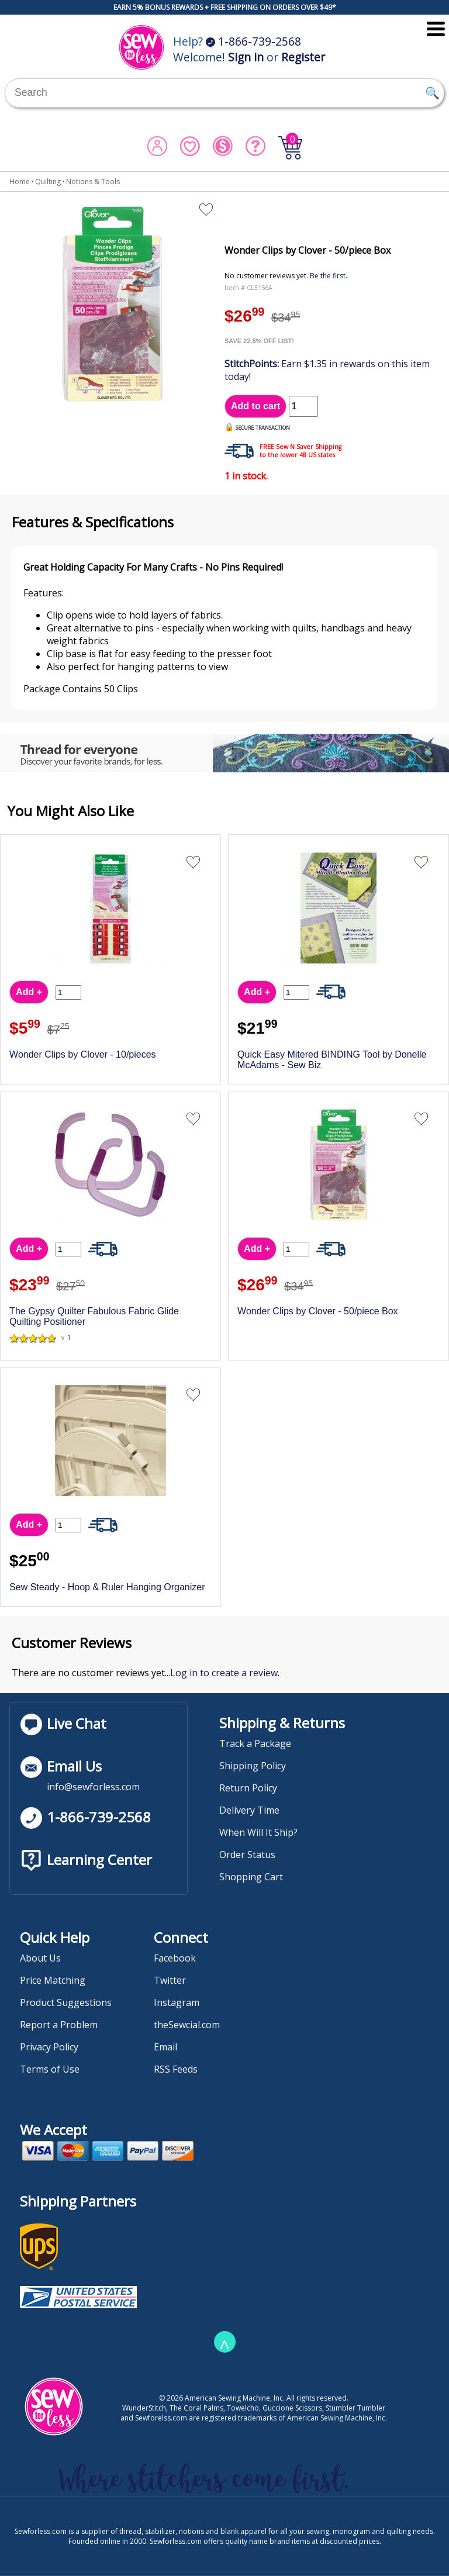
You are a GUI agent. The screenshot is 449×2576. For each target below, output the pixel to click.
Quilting (48, 182)
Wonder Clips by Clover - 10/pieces (82, 1054)
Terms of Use (50, 2069)
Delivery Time (249, 1810)
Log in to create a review (224, 1672)
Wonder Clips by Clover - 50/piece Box (317, 1311)
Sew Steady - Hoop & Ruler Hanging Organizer (107, 1587)
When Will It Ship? (258, 1832)
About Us (40, 1958)
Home (19, 182)
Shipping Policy (252, 1765)
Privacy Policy (49, 2046)
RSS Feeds (176, 2069)
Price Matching (52, 1980)
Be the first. (328, 276)
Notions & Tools (93, 182)
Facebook (175, 1958)
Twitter (170, 1980)
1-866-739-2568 (253, 41)
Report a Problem (59, 2024)
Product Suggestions (66, 2002)
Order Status (247, 1854)
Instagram (176, 2002)
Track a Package (255, 1743)
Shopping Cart (251, 1876)
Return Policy (248, 1787)
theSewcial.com (187, 2024)
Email (165, 2046)
